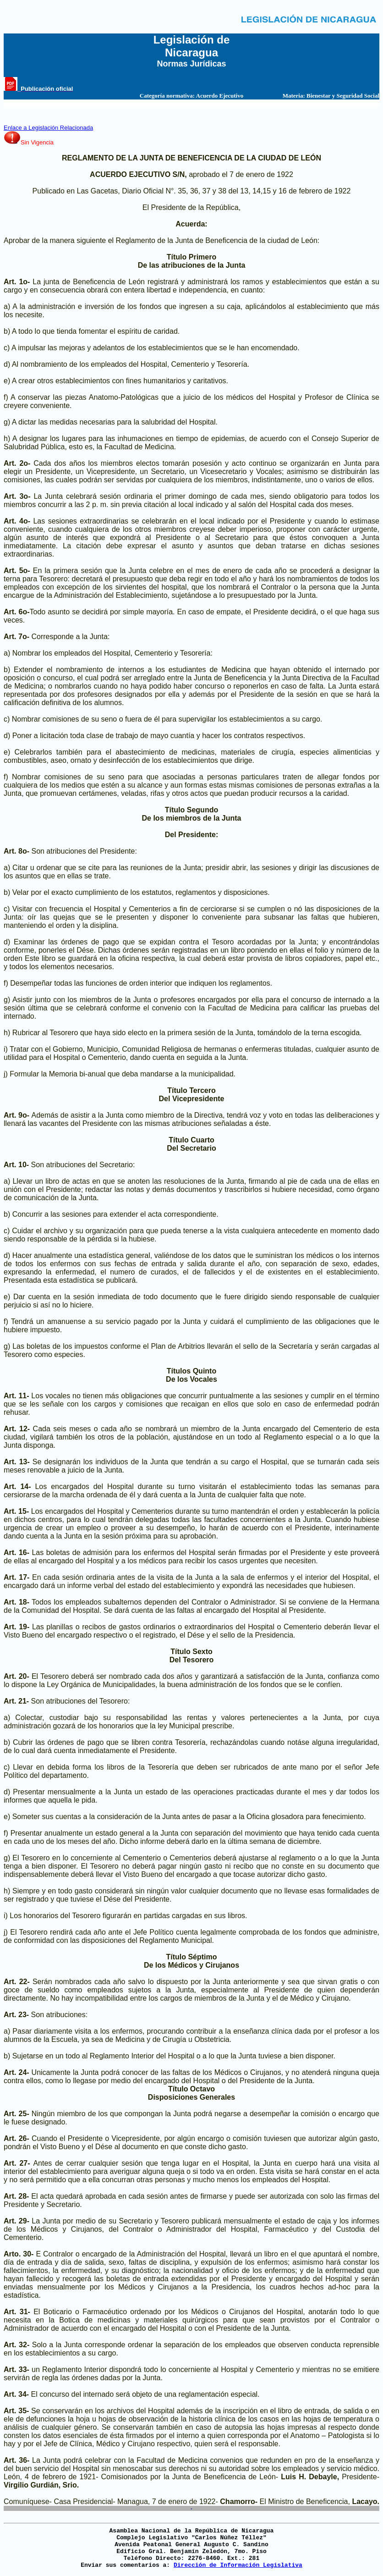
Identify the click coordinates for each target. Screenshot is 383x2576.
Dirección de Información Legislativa (238, 2565)
